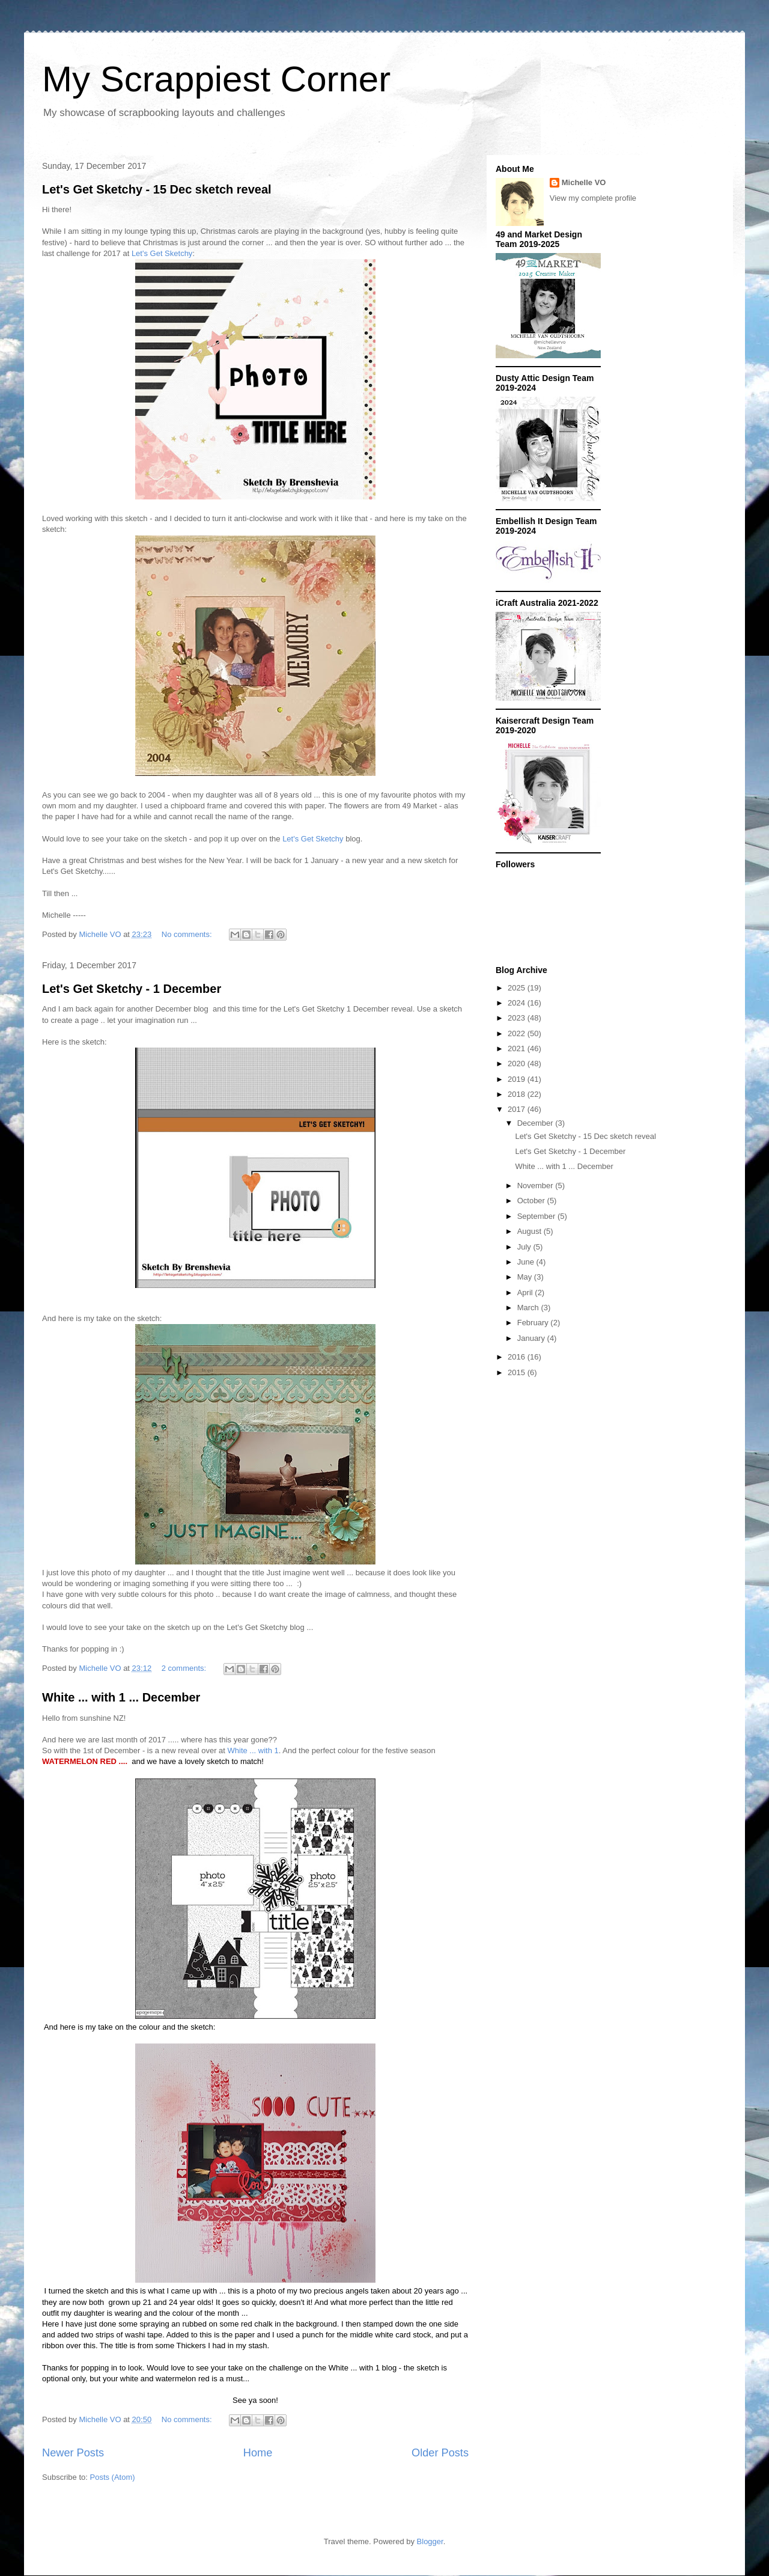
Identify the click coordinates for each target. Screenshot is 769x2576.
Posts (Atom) (112, 2477)
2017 (517, 1109)
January (532, 1338)
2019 (517, 1079)
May (525, 1276)
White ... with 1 (253, 1750)
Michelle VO (584, 182)
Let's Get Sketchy (162, 253)
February (534, 1322)
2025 (517, 987)
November (536, 1185)
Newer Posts (73, 2453)
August (530, 1231)
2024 (517, 1002)
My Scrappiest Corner (216, 79)
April (526, 1292)
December (536, 1123)
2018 (517, 1094)
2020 (517, 1063)
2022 (517, 1033)
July (525, 1246)
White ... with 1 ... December (121, 1697)
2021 (517, 1048)
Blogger (430, 2541)
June (526, 1261)
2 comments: (185, 1668)
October (532, 1200)
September (537, 1216)
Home (258, 2453)
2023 (517, 1017)
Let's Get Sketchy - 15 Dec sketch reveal (157, 189)
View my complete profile (593, 198)
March (529, 1307)
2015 (517, 1372)
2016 (517, 1356)
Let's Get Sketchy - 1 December (131, 988)
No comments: (188, 934)
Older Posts (440, 2453)
